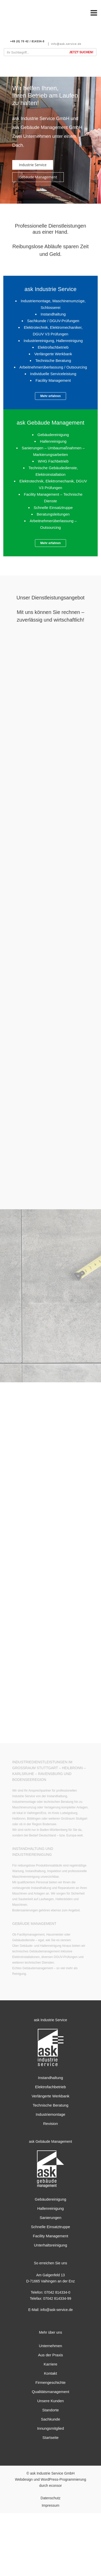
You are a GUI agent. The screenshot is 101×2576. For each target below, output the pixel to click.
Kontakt (50, 2436)
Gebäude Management (38, 177)
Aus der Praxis (50, 2418)
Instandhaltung (50, 2141)
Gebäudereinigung (50, 2262)
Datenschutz (50, 2561)
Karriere (50, 2427)
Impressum (50, 2569)
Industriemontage (50, 2177)
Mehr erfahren (50, 396)
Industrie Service (32, 164)
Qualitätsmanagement (50, 2455)
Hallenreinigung (50, 2271)
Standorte (50, 2473)
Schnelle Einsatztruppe (50, 2290)
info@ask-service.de (66, 43)
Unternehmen (50, 2409)
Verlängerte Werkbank (50, 2159)
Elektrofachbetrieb (50, 2150)
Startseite (50, 2501)
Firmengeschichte (50, 2445)
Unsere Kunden (50, 2464)
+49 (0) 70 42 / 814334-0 (27, 41)
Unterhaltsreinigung (50, 2308)
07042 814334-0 (57, 2356)
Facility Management (50, 2299)
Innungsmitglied (50, 2491)
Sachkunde (50, 2482)
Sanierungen (50, 2281)
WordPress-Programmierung (63, 2543)
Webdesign (24, 2543)
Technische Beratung (50, 2168)
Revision (50, 2187)
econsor (55, 2549)
